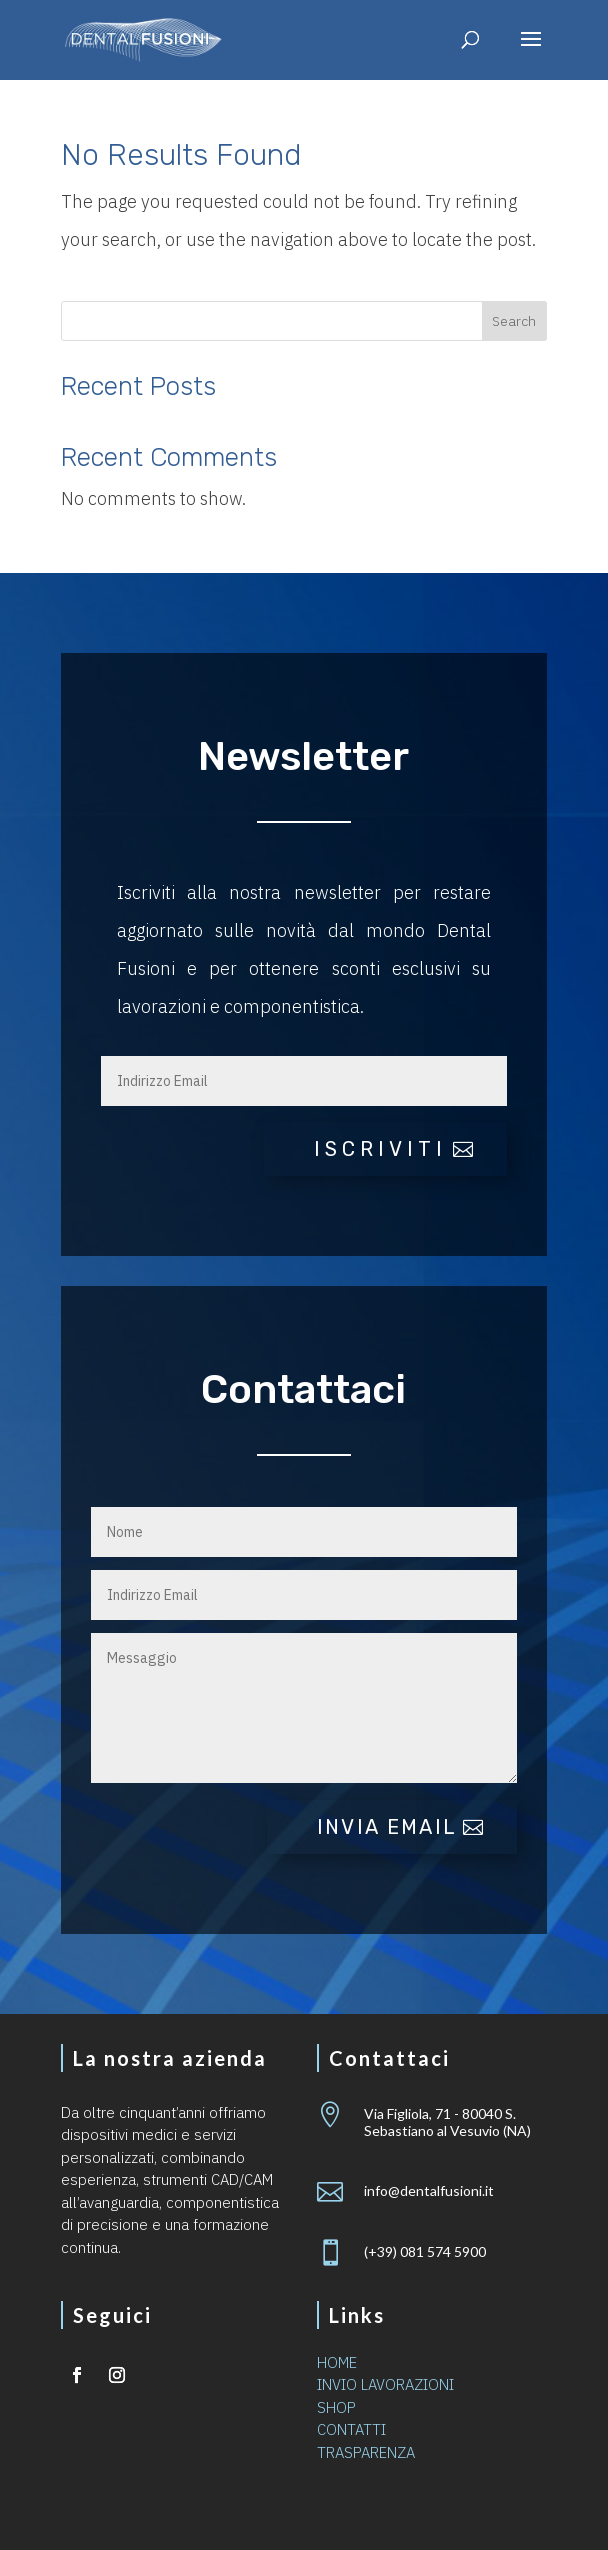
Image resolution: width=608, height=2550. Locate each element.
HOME (337, 2362)
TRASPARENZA (366, 2452)
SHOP (336, 2407)
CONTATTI (351, 2429)
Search (514, 321)
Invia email (387, 1827)
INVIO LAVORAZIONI (385, 2384)
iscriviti (380, 1149)
